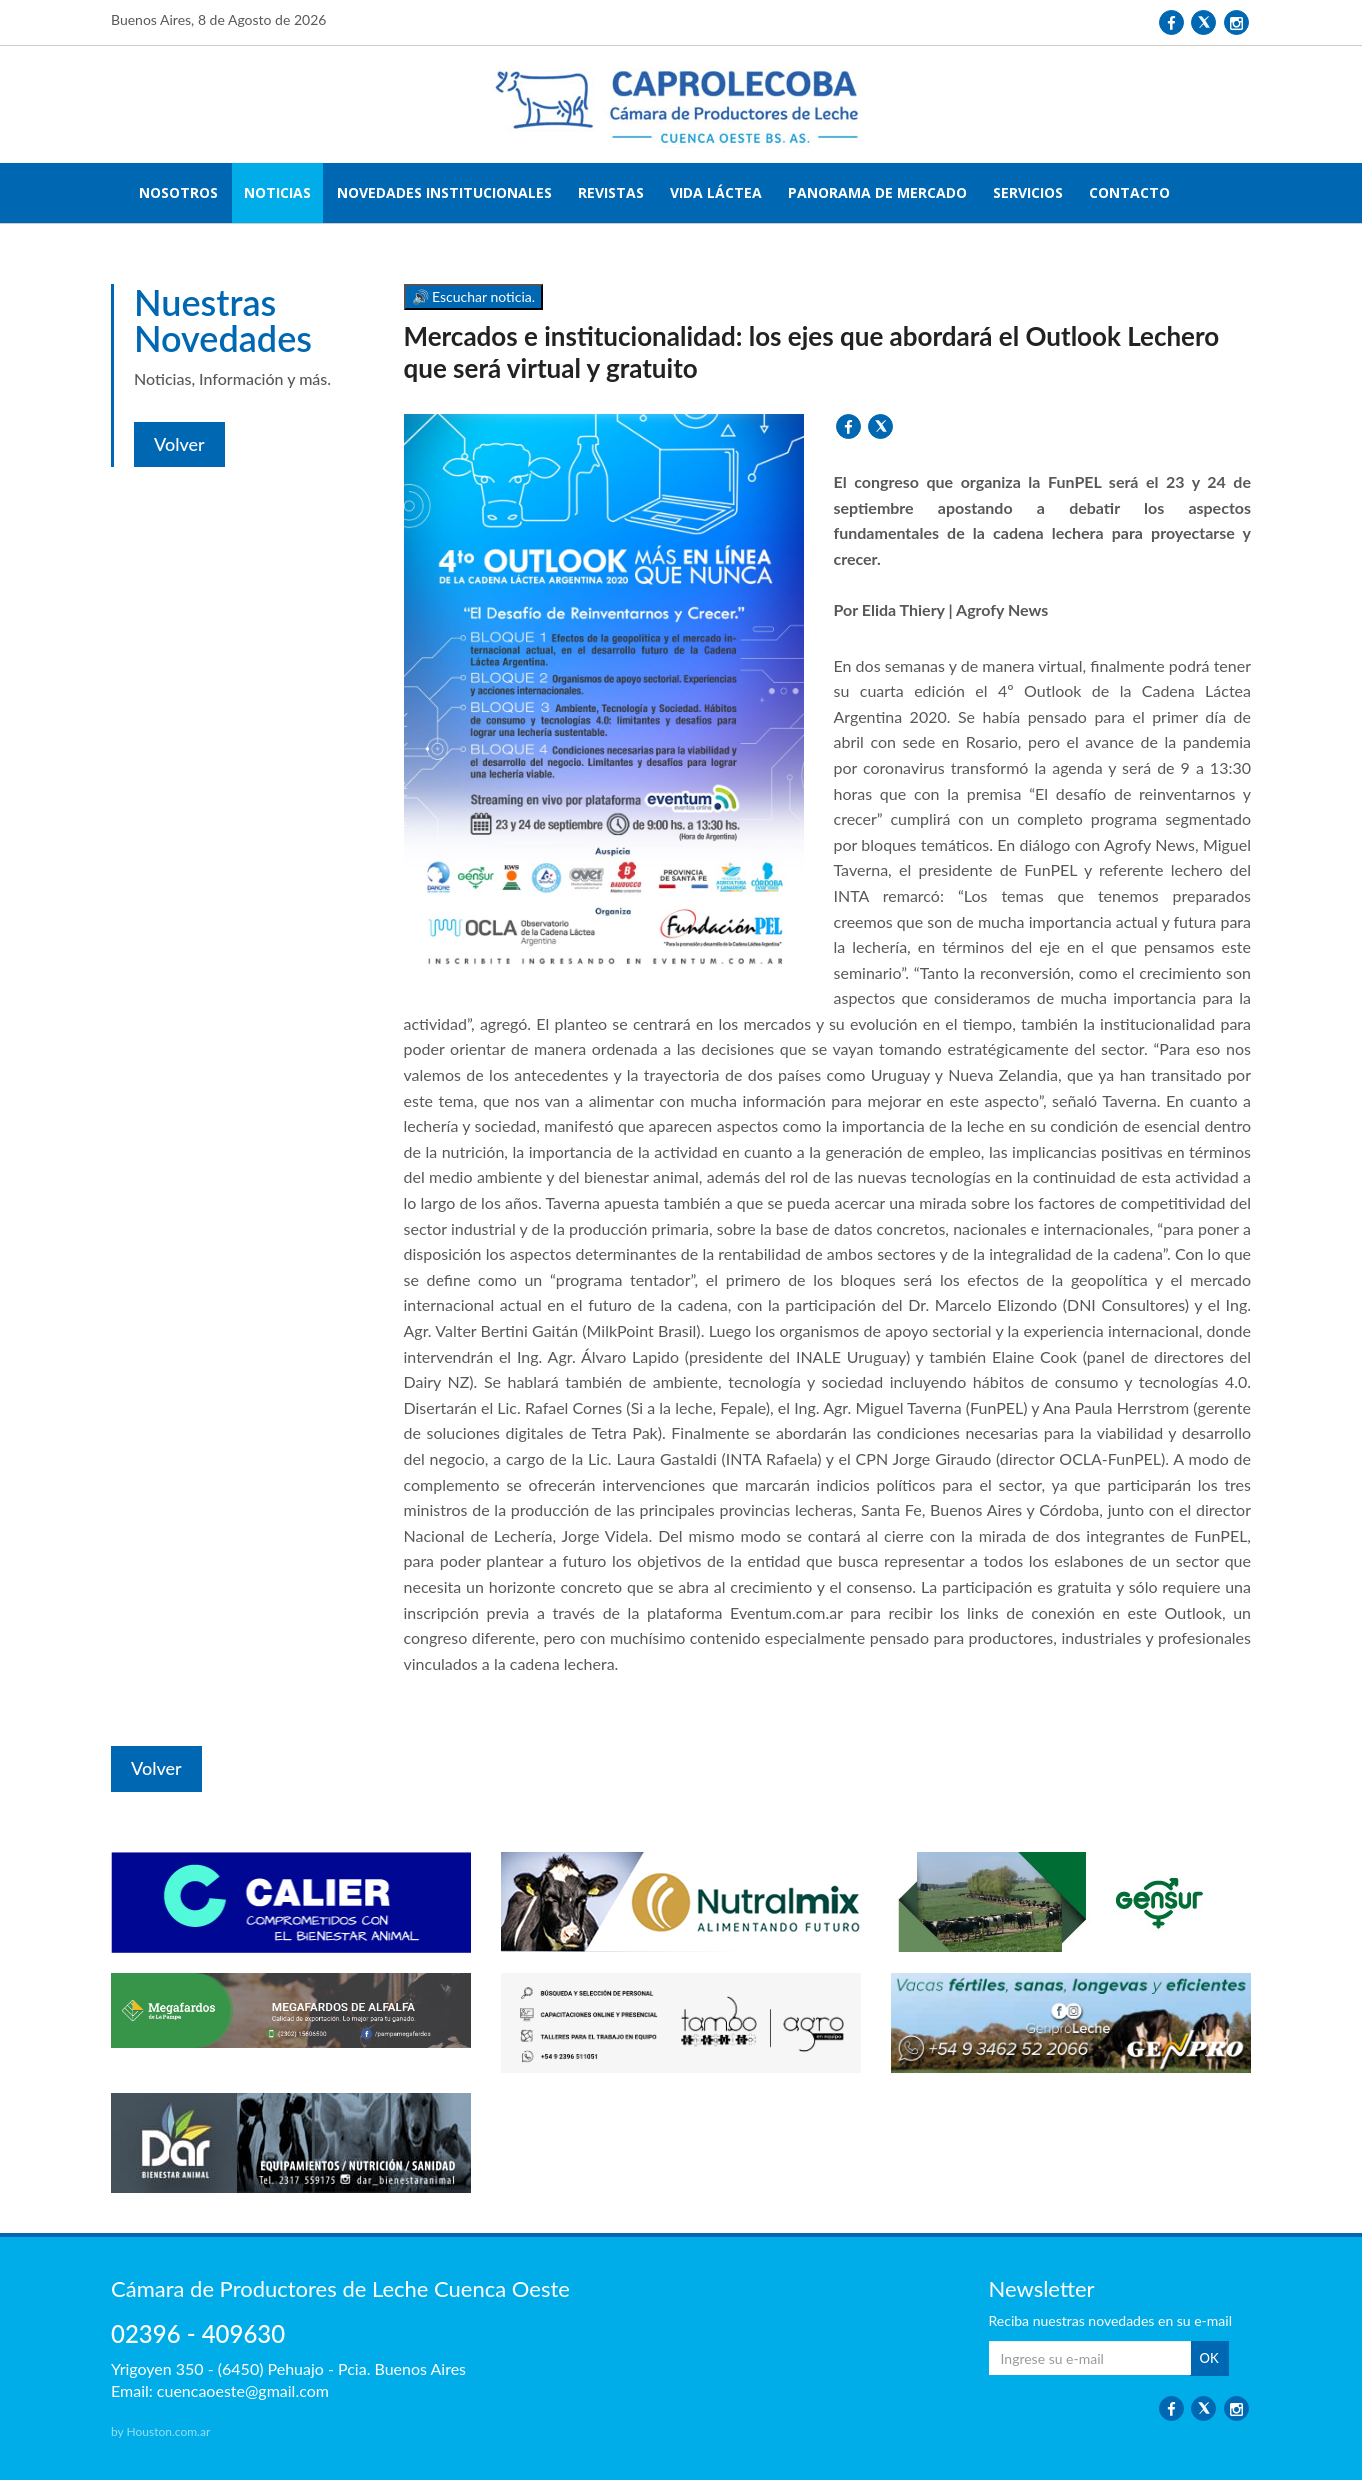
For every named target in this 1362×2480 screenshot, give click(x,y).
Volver (179, 444)
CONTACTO (1129, 192)
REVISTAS (611, 192)
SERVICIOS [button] (1028, 192)
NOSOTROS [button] (178, 192)
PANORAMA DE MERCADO (877, 192)
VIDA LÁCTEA (716, 192)
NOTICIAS (277, 192)
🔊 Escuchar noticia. (474, 296)
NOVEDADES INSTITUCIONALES (444, 192)
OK (1209, 2358)
